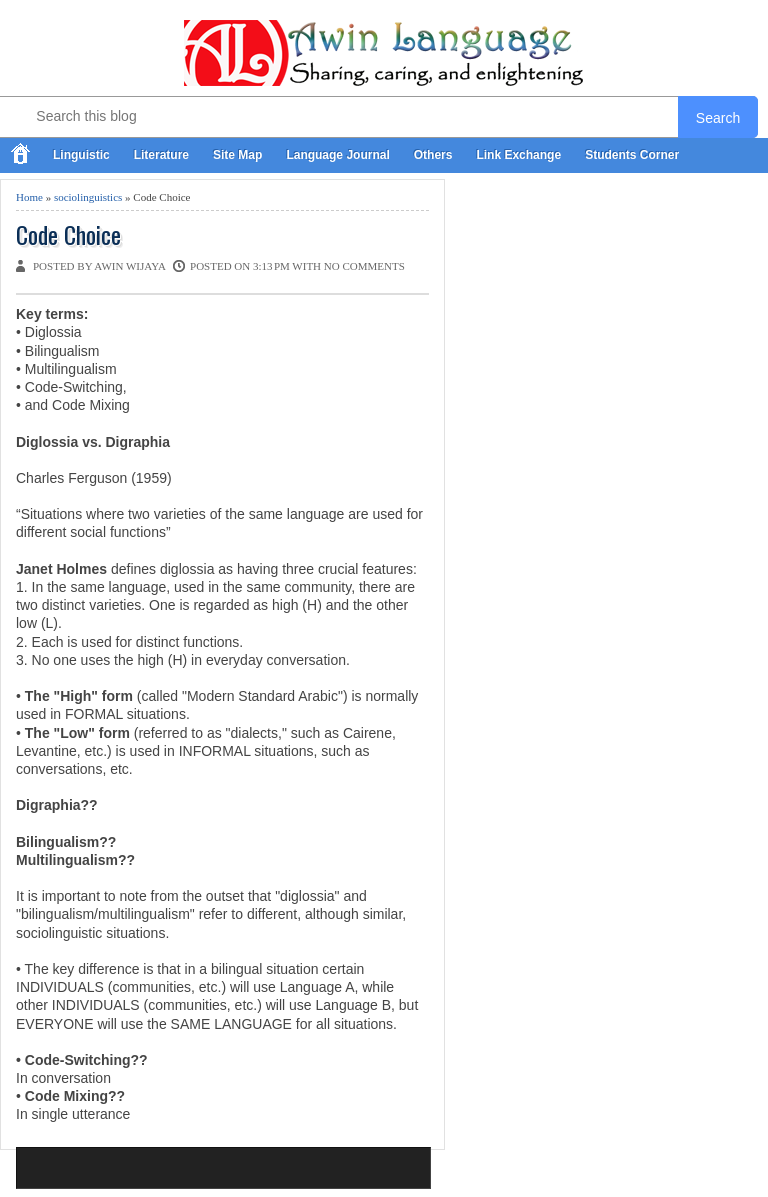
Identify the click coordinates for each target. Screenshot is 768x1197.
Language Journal (337, 155)
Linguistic (81, 155)
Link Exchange (518, 155)
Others (433, 155)
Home (29, 197)
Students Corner (632, 155)
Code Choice (68, 234)
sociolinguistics (88, 197)
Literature (161, 155)
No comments (364, 266)
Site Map (237, 155)
